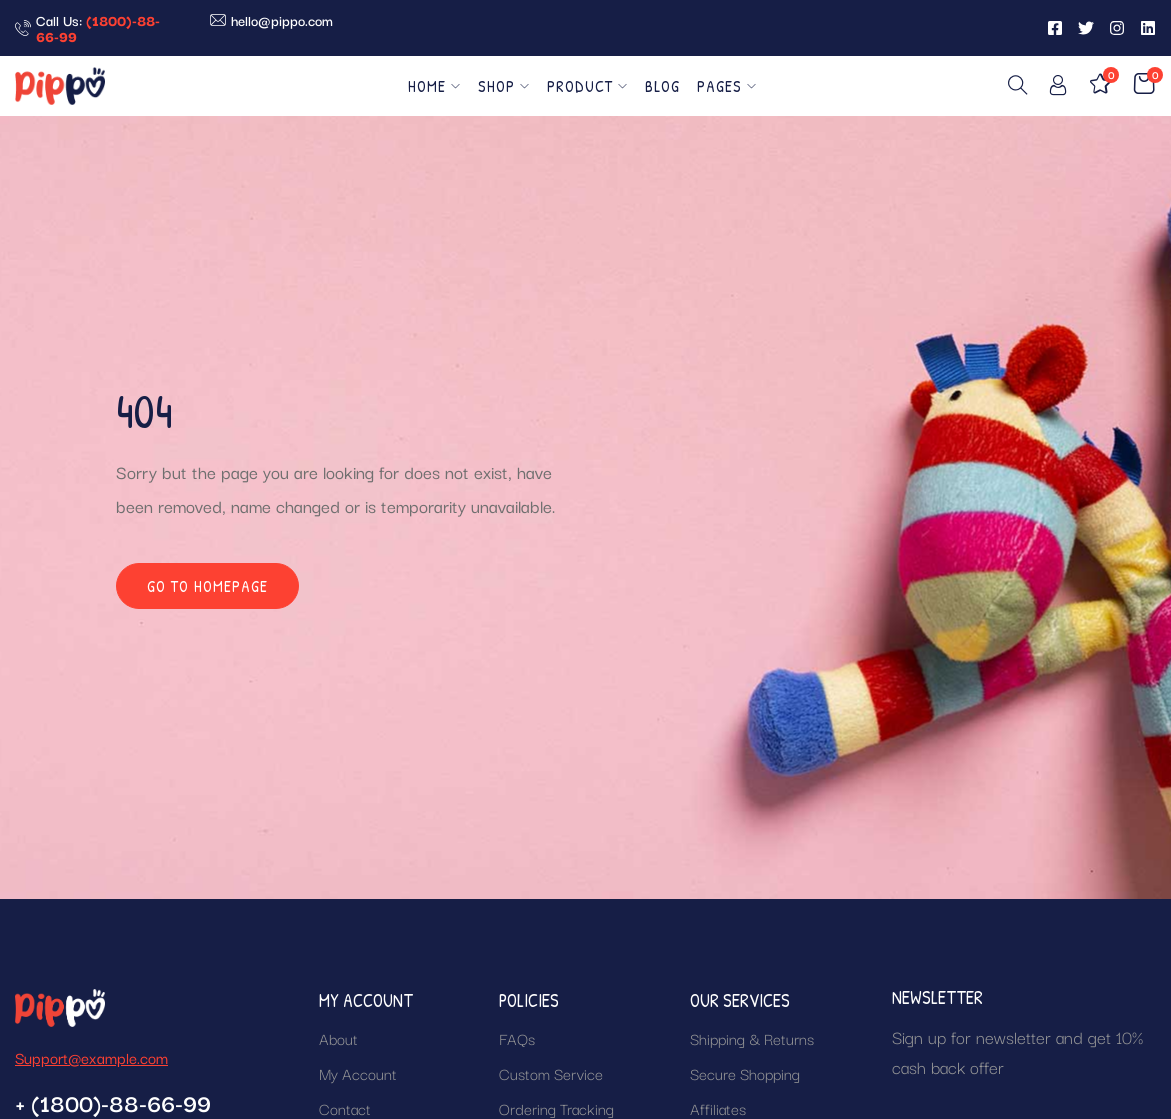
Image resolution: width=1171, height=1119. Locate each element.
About (338, 1038)
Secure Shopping (745, 1073)
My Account (358, 1073)
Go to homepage (207, 586)
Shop (504, 86)
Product (587, 86)
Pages (727, 86)
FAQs (517, 1038)
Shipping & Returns (752, 1038)
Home (434, 86)
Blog (662, 86)
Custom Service (551, 1073)
